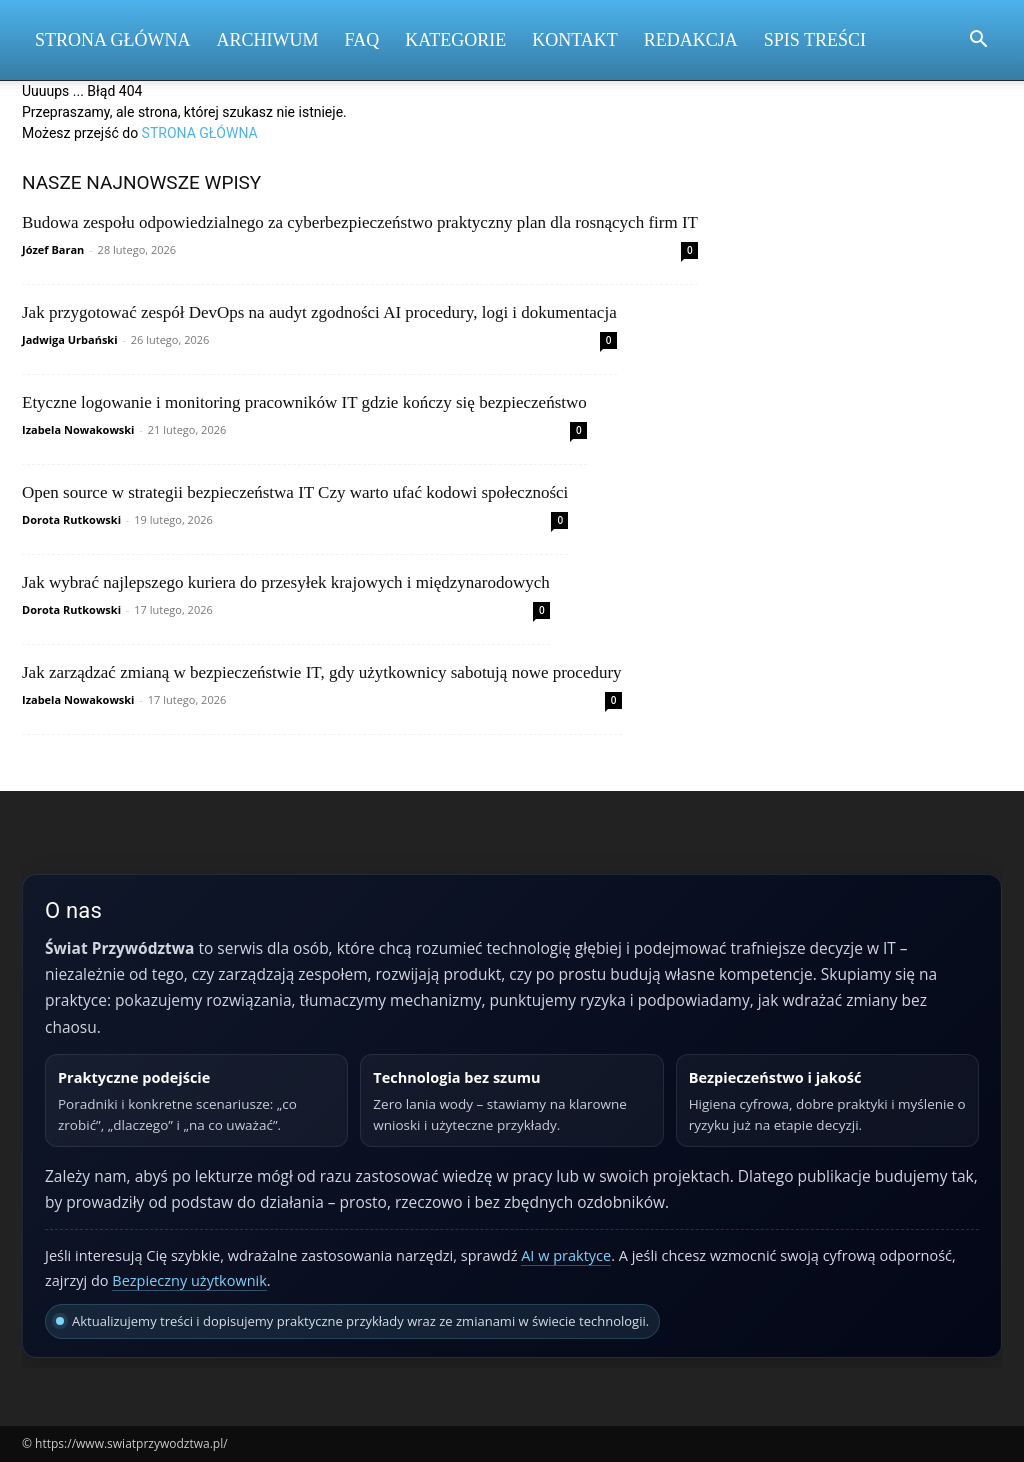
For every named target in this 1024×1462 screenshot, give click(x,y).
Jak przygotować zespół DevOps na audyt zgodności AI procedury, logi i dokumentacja (319, 312)
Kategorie (455, 40)
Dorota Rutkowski (71, 519)
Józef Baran (53, 249)
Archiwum (268, 40)
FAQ (362, 40)
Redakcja (691, 40)
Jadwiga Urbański (70, 339)
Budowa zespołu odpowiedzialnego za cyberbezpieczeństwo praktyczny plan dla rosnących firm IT (360, 222)
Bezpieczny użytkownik (189, 1280)
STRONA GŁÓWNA (200, 133)
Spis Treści (815, 40)
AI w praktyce (566, 1255)
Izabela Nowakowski (78, 429)
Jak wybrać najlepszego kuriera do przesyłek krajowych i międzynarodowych (286, 582)
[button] (978, 41)
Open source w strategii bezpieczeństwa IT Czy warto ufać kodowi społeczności (295, 492)
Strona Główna (113, 40)
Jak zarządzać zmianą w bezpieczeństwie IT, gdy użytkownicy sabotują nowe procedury (322, 672)
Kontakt (575, 40)
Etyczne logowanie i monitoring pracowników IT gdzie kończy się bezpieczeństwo (304, 402)
